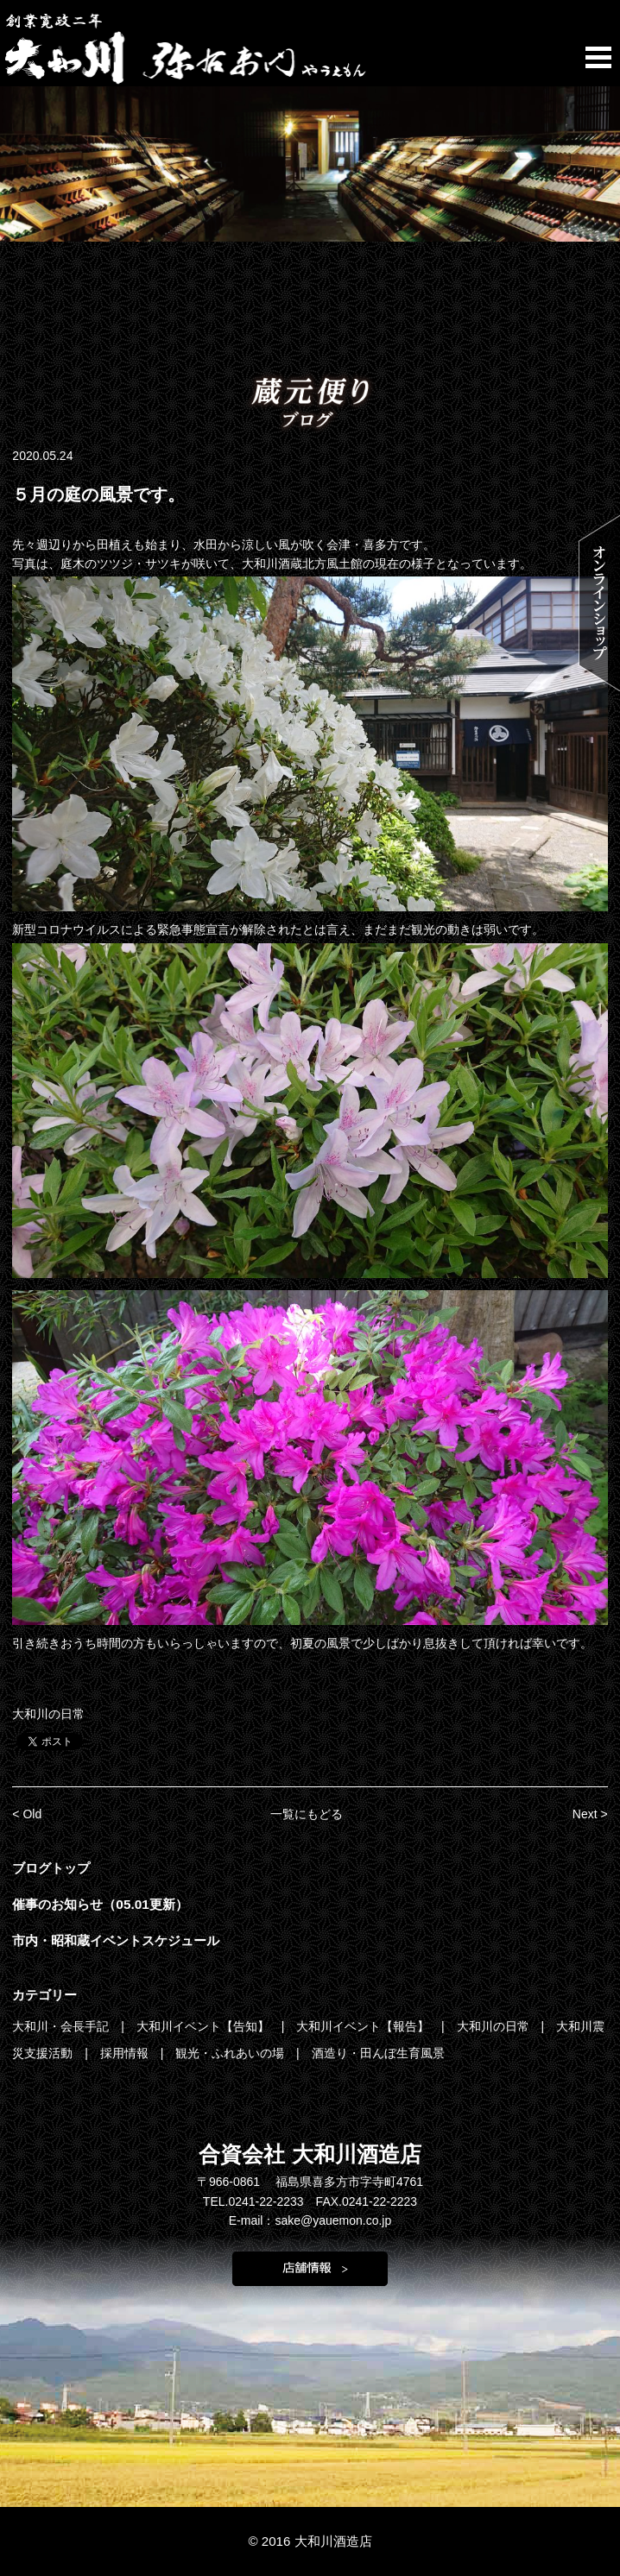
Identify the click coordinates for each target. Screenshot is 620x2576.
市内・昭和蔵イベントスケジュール (115, 1940)
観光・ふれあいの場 (231, 2053)
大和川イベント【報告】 (364, 2026)
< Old (26, 1814)
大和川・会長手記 (62, 2026)
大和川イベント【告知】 (204, 2026)
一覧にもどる (306, 1814)
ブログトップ (51, 1868)
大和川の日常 (48, 1714)
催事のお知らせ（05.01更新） (100, 1904)
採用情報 (126, 2053)
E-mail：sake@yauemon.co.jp (310, 2220)
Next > (590, 1814)
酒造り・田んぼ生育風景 (378, 2053)
